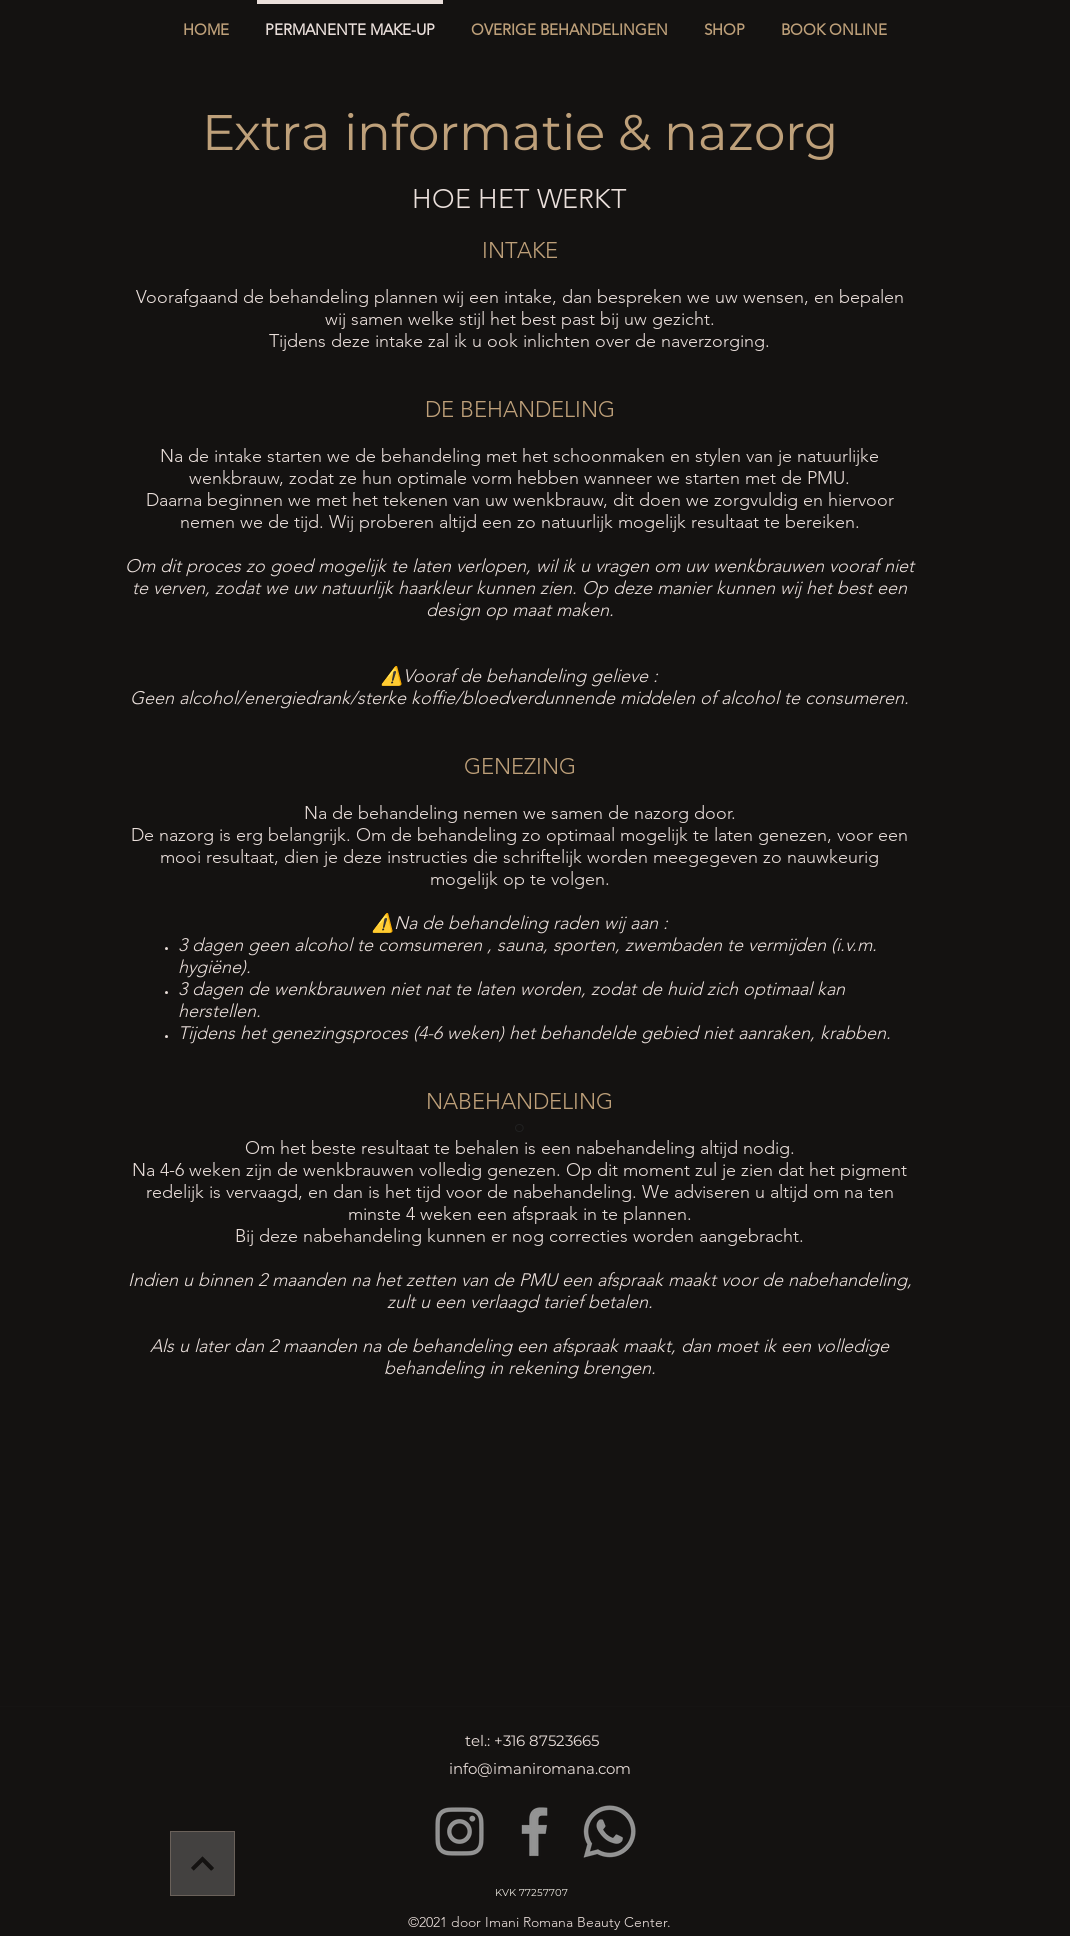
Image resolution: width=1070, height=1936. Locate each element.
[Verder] (202, 1863)
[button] (569, 20)
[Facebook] (534, 1831)
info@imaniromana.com (540, 1768)
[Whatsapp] (609, 1831)
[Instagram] (459, 1831)
